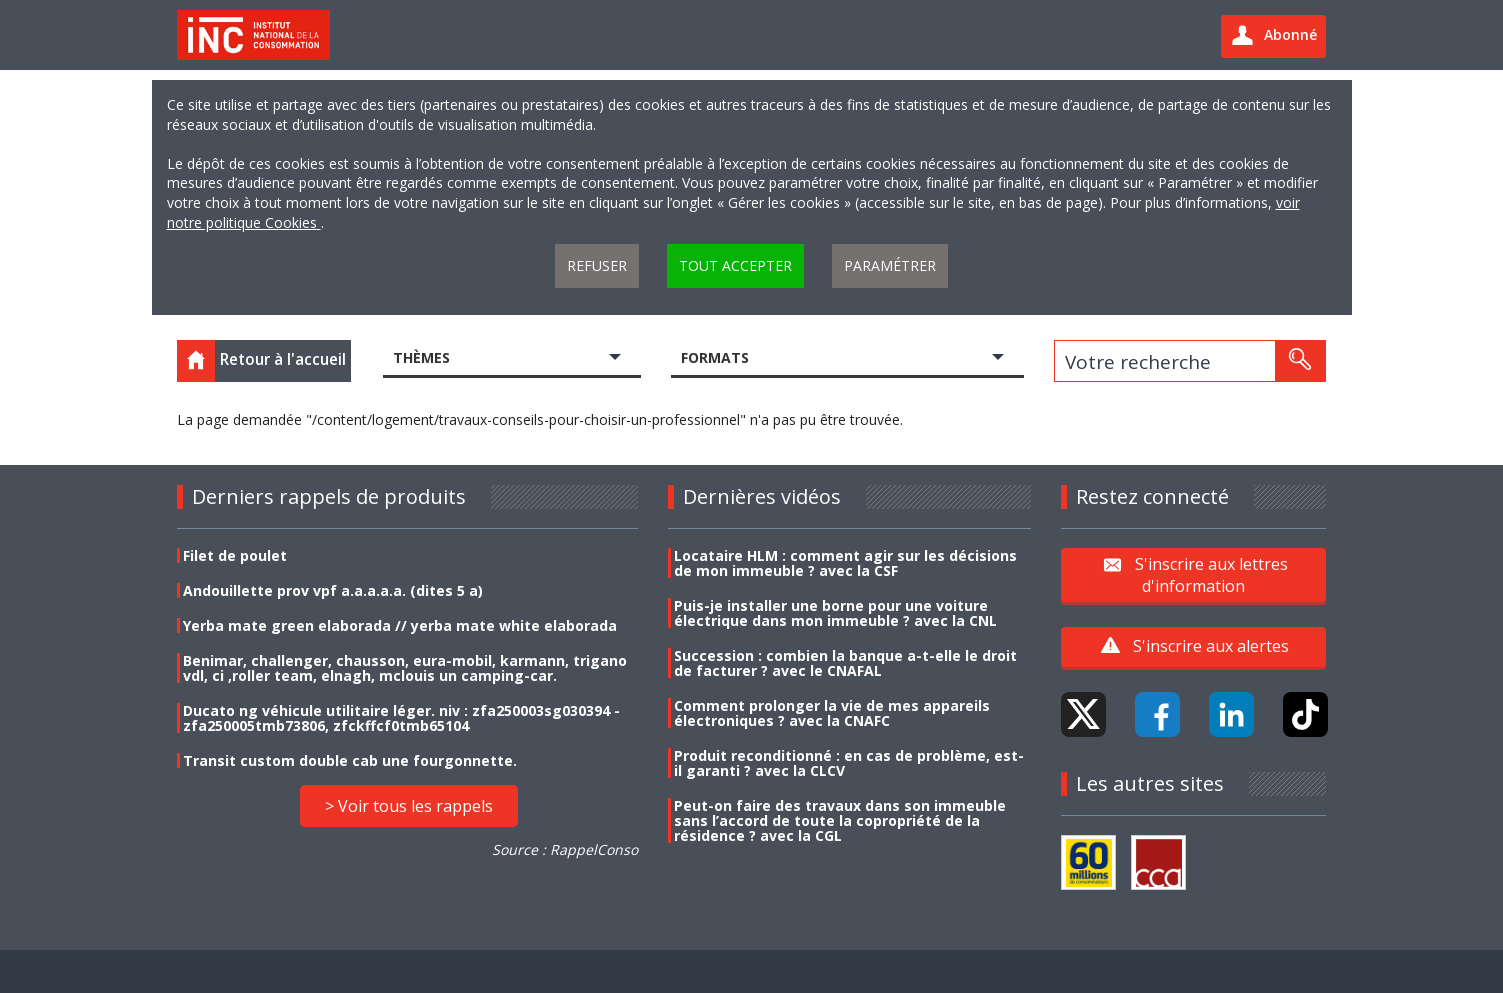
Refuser (597, 265)
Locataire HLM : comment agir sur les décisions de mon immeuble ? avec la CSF (845, 563)
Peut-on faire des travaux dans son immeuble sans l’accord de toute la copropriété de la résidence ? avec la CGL (840, 820)
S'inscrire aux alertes (1211, 646)
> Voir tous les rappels (409, 806)
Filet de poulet (235, 555)
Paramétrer (890, 265)
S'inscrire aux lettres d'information (1211, 574)
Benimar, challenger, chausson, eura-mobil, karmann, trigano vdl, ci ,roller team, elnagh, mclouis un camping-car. (405, 668)
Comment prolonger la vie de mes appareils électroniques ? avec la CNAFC (832, 713)
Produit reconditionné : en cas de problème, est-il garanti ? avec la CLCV (849, 763)
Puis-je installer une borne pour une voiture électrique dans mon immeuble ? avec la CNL (835, 613)
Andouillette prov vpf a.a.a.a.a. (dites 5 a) (333, 590)
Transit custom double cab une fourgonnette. (350, 760)
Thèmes (421, 357)
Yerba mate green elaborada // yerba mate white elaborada (400, 625)
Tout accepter (735, 265)
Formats (715, 357)
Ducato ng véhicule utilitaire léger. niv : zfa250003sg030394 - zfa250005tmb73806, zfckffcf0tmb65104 (401, 718)
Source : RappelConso (565, 849)
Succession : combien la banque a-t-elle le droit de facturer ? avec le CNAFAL (845, 663)
